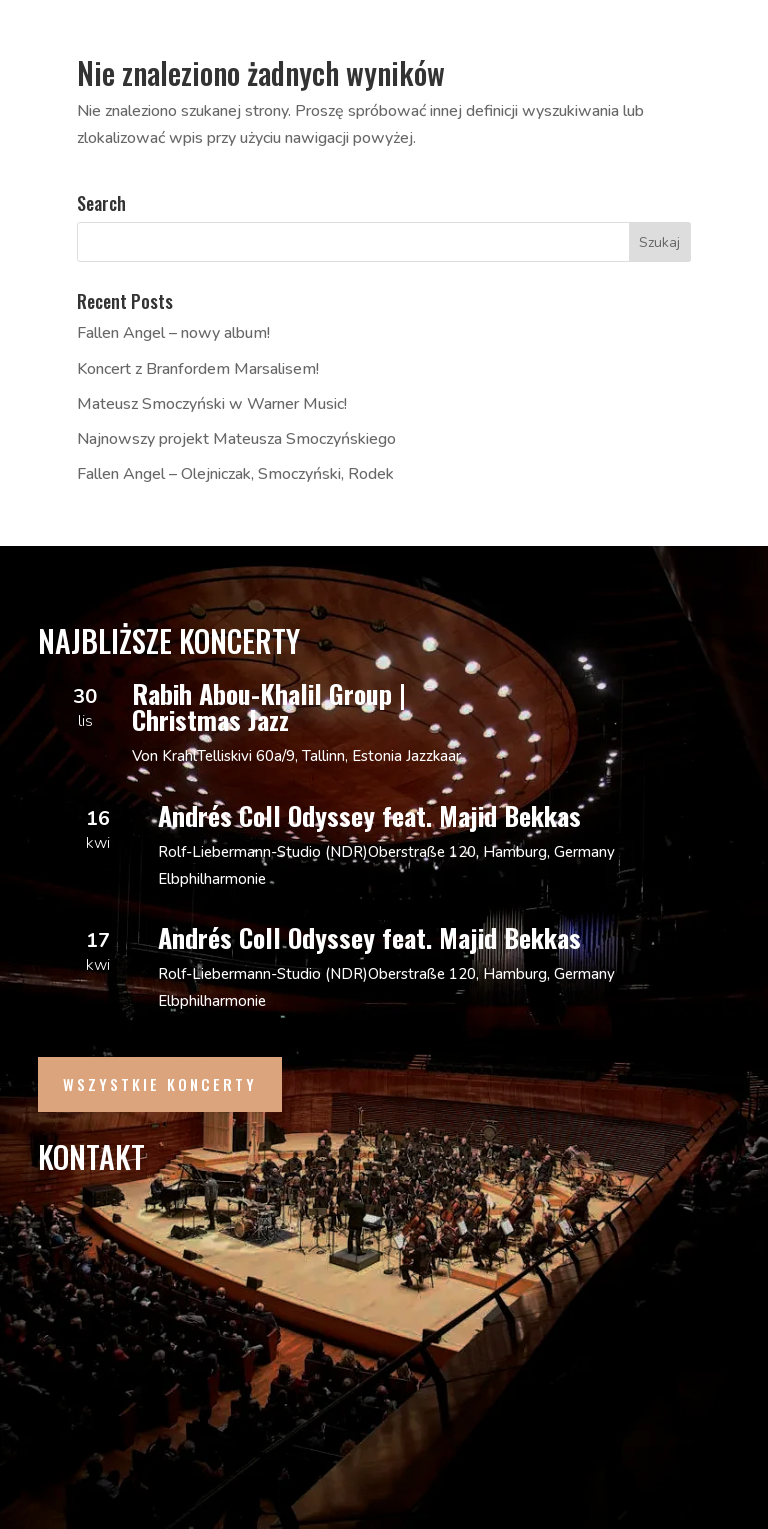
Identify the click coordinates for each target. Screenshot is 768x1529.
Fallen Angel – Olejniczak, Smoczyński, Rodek (235, 474)
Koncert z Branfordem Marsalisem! (198, 369)
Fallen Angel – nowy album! (173, 333)
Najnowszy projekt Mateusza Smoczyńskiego (236, 439)
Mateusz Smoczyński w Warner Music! (212, 404)
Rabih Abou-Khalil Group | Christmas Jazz (269, 706)
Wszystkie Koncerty (160, 1084)
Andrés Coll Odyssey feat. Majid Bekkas (369, 815)
